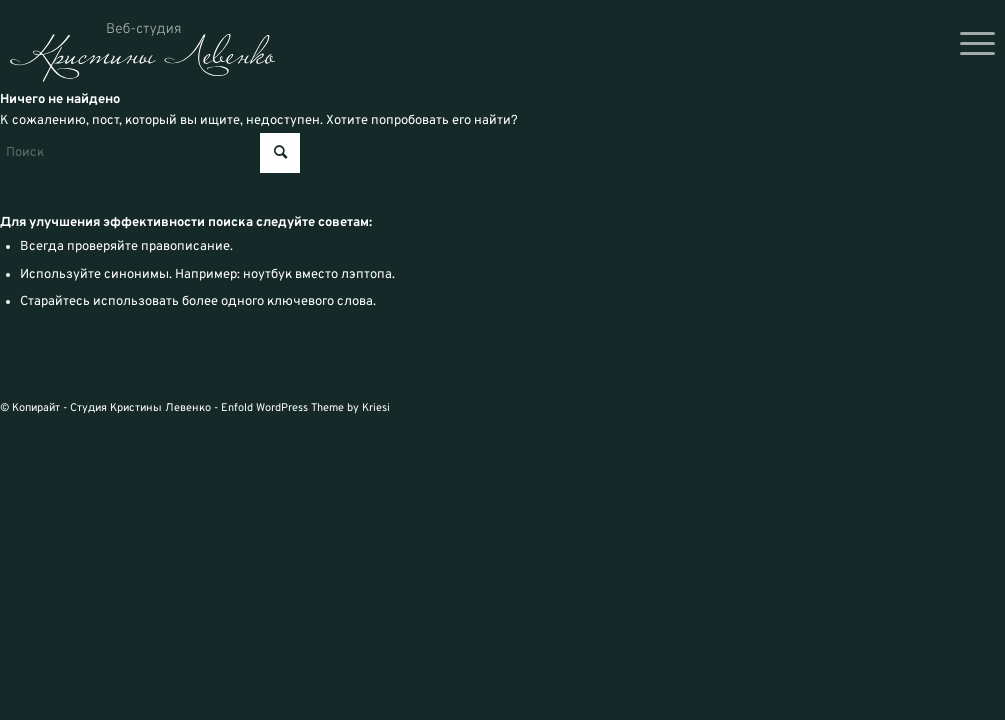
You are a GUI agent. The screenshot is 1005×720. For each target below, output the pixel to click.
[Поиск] (150, 153)
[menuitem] (971, 45)
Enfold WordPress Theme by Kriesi (305, 408)
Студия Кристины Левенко (140, 408)
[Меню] (971, 45)
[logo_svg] (142, 52)
